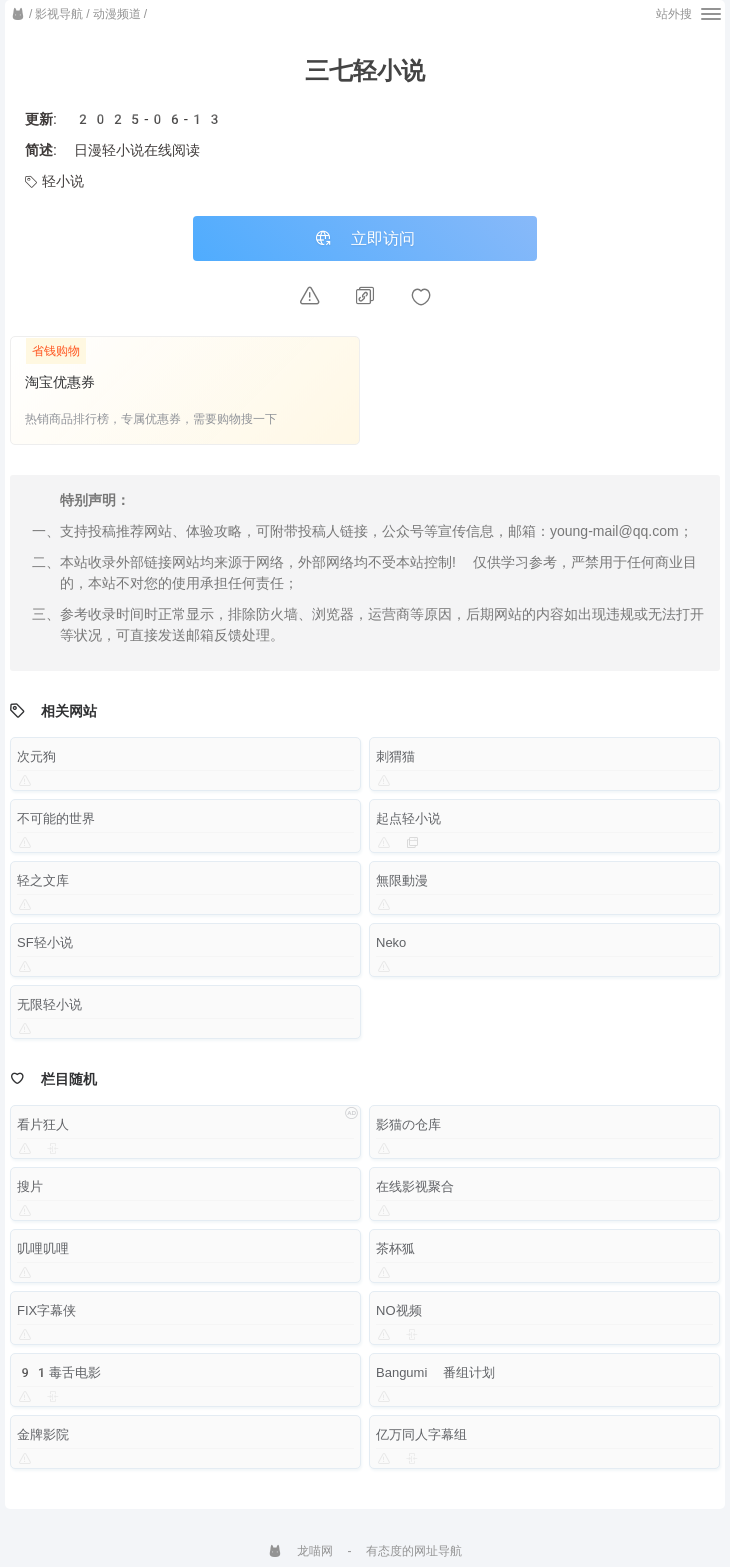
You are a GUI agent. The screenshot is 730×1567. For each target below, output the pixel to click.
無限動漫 (402, 882)
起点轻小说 (408, 820)
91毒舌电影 (59, 1374)
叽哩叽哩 (43, 1250)
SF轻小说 (45, 944)
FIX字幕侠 (46, 1312)
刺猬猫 (395, 758)
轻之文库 (43, 882)
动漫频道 (117, 14)
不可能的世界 (56, 820)
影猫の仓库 (408, 1126)
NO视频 (399, 1312)
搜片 (30, 1188)
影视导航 (59, 14)
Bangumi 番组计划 (436, 1374)
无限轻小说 (49, 1006)
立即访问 (365, 239)
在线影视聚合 (415, 1188)
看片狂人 (43, 1126)
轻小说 (54, 181)
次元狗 (36, 758)
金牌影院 (43, 1436)
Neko (391, 944)
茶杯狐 (395, 1250)
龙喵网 (300, 1551)
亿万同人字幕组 (421, 1436)
